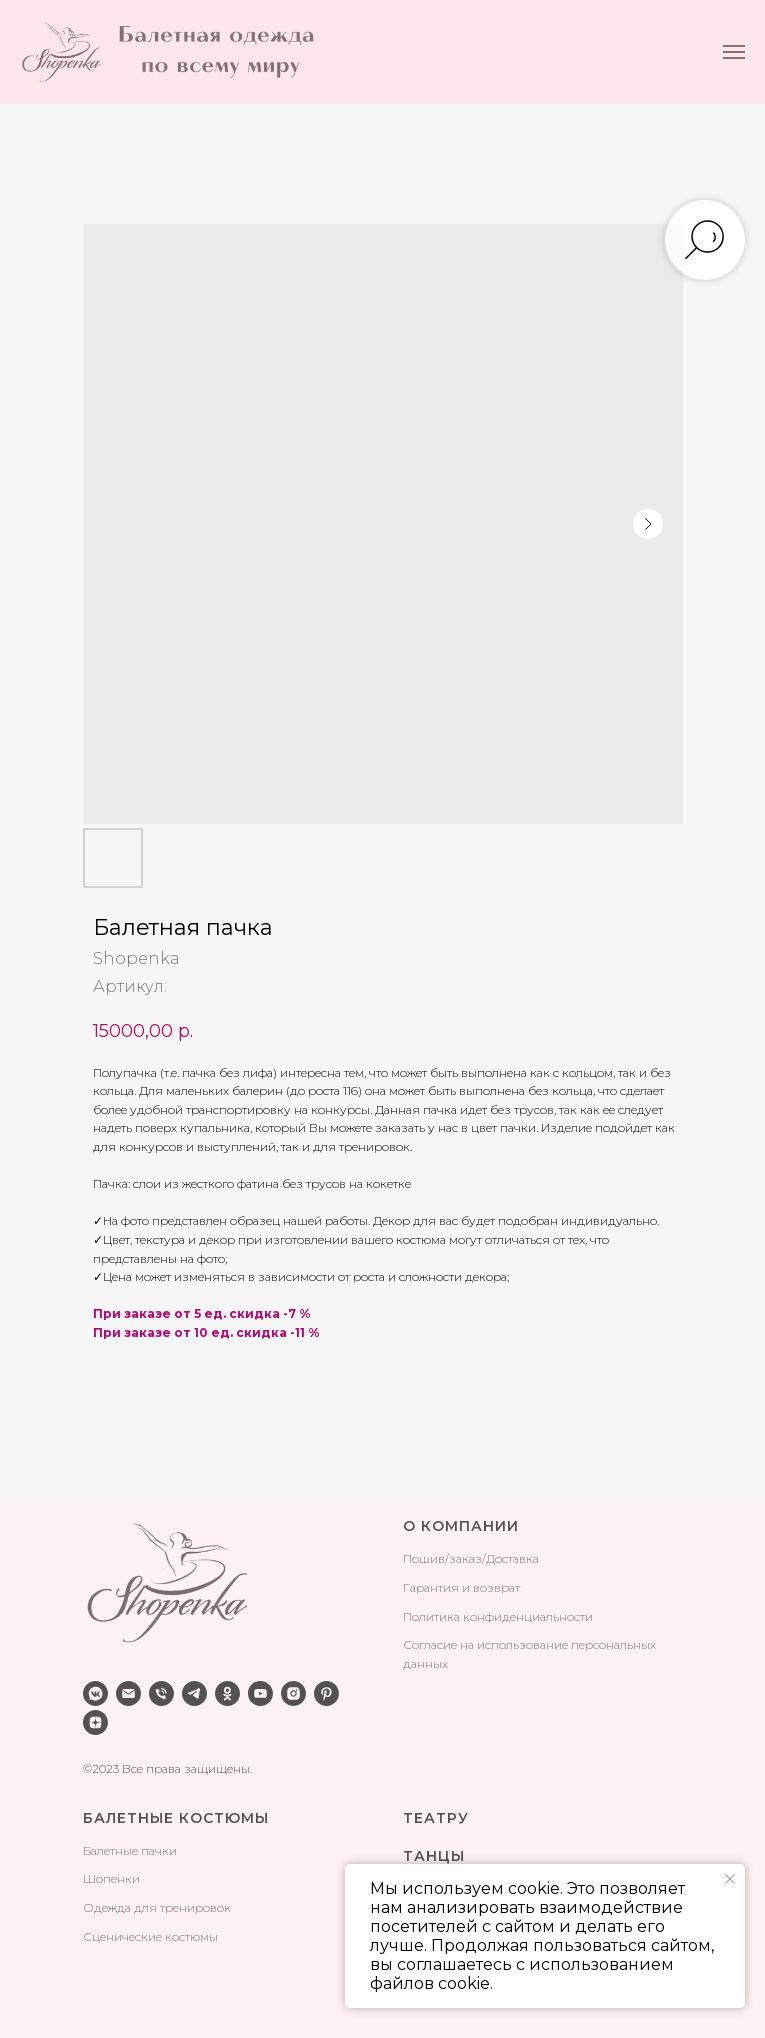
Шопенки (111, 1878)
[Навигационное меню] (734, 52)
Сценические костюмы (150, 1936)
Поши (420, 1558)
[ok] (227, 1693)
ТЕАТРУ (436, 1818)
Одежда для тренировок (157, 1907)
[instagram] (293, 1693)
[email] (128, 1693)
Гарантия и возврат (461, 1587)
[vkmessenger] (95, 1693)
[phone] (161, 1693)
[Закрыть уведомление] (730, 1879)
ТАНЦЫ (434, 1856)
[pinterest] (326, 1693)
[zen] (95, 1722)
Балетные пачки (130, 1850)
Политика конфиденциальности (498, 1616)
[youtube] (260, 1693)
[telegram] (194, 1693)
